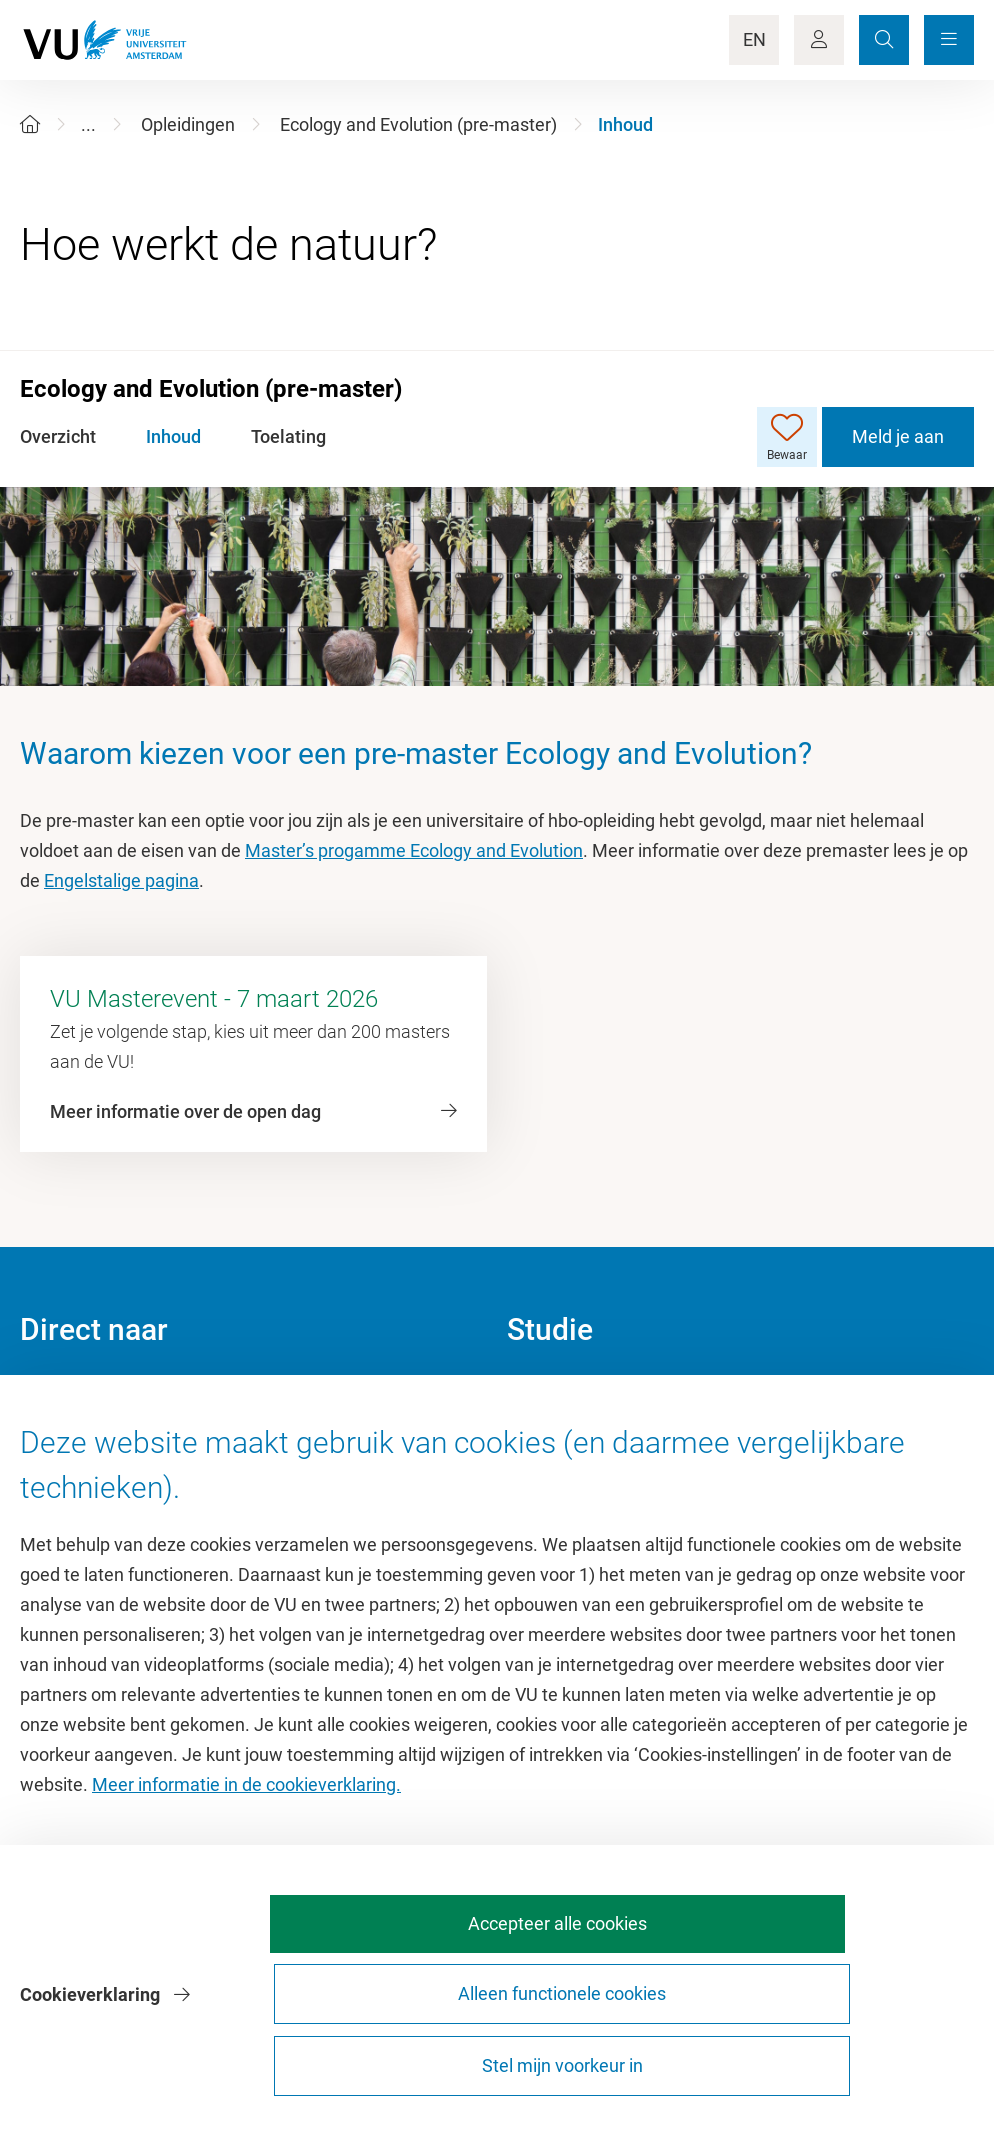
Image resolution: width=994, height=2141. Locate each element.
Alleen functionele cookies (638, 2056)
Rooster (537, 1486)
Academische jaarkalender (610, 1396)
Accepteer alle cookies (416, 2056)
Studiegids (548, 1441)
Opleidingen (188, 124)
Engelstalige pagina (121, 880)
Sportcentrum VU (88, 1486)
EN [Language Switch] (754, 39)
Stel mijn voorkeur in (860, 2056)
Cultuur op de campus (106, 1441)
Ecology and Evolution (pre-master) (418, 124)
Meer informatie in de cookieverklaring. (246, 1907)
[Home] (30, 124)
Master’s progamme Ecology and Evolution (414, 850)
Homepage (63, 1396)
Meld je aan (898, 436)
